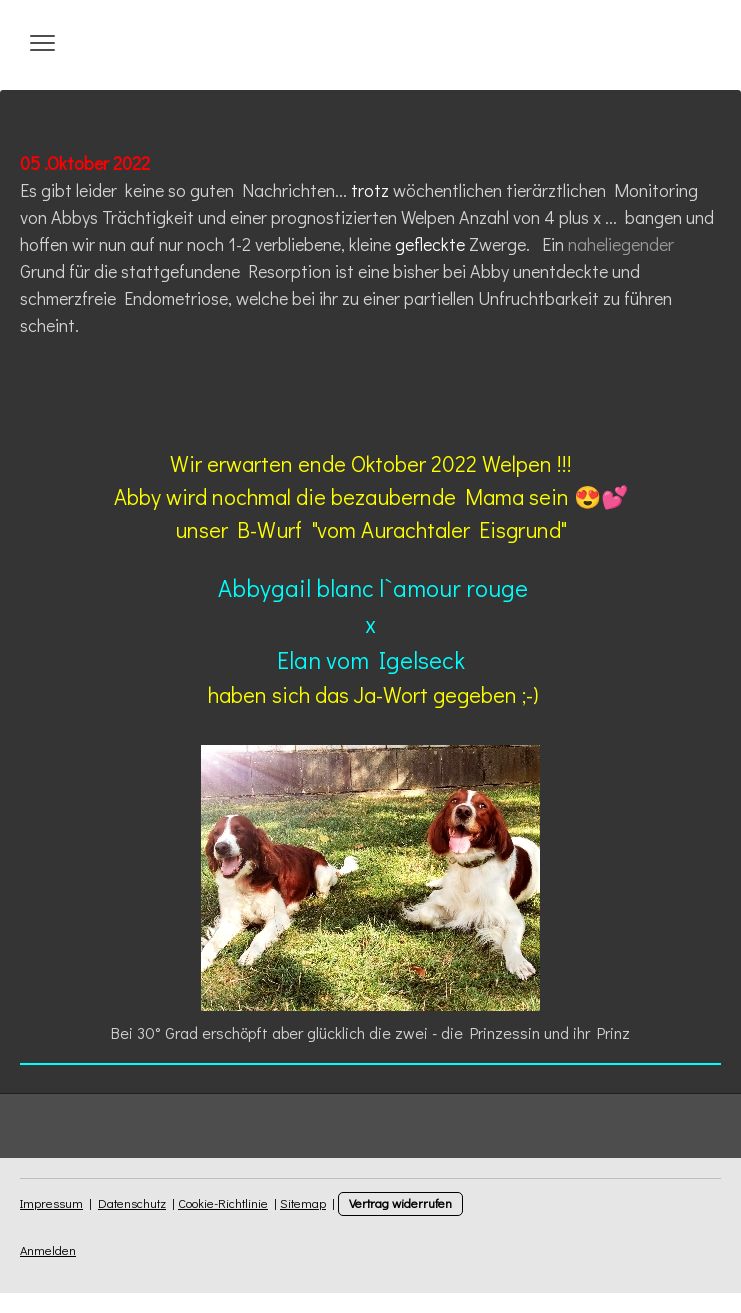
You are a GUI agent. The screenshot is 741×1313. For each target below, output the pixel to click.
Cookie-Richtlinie (223, 1203)
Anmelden (48, 1250)
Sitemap (303, 1203)
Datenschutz (132, 1203)
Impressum (51, 1203)
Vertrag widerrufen (400, 1203)
